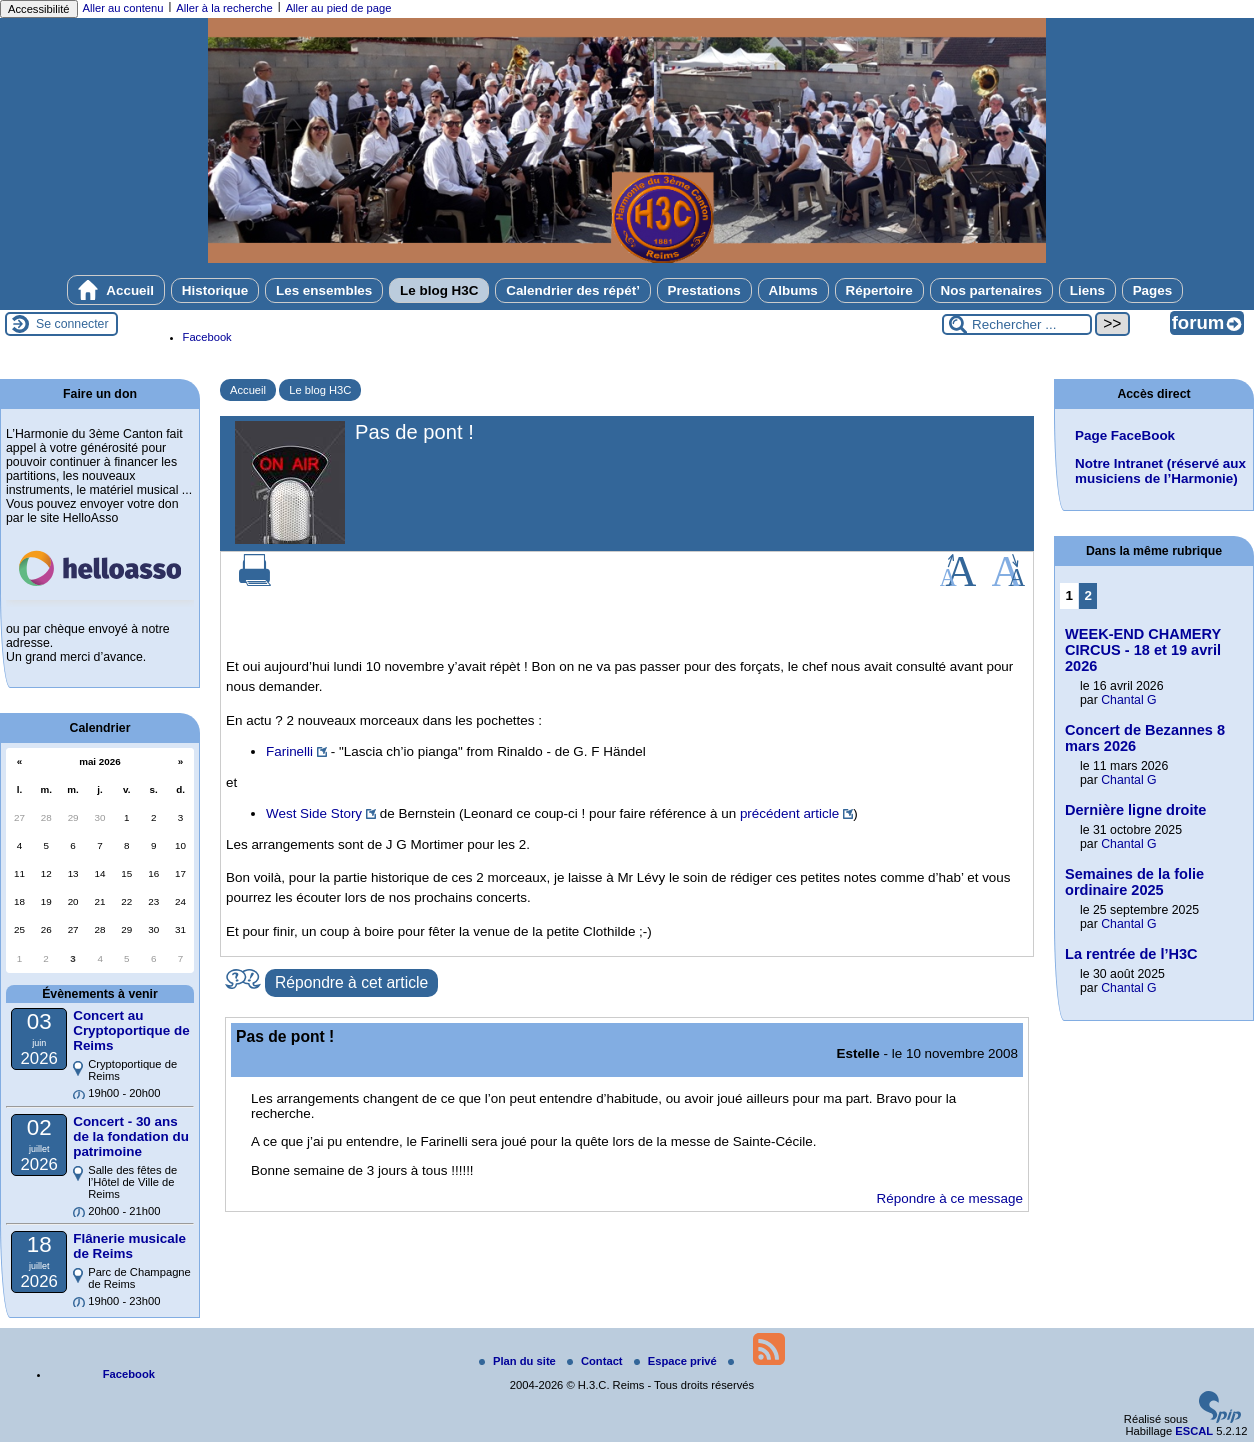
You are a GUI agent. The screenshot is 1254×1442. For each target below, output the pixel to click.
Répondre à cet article (351, 982)
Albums (793, 290)
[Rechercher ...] (1017, 324)
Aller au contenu (123, 8)
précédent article (789, 813)
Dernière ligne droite (1135, 810)
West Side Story (314, 813)
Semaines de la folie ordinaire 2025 (1134, 882)
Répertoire (879, 290)
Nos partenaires (992, 290)
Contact (596, 1361)
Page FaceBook (1125, 435)
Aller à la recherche (224, 8)
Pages (1153, 290)
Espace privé (677, 1361)
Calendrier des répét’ (573, 290)
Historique (215, 290)
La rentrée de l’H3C (1131, 954)
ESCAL (1194, 1431)
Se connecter (72, 324)
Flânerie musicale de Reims (129, 1246)
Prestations (704, 290)
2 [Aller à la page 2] (1088, 595)
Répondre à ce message (950, 1198)
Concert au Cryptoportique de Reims (131, 1030)
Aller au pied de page (339, 8)
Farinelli (289, 751)
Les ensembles (324, 290)
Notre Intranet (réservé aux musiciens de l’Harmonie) (1160, 471)
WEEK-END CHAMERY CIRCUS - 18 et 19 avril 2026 (1143, 650)
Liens (1087, 290)
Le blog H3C (439, 290)
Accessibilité (39, 9)
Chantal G (1128, 700)
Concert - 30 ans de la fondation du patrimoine (131, 1136)
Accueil (116, 290)
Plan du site (519, 1361)
